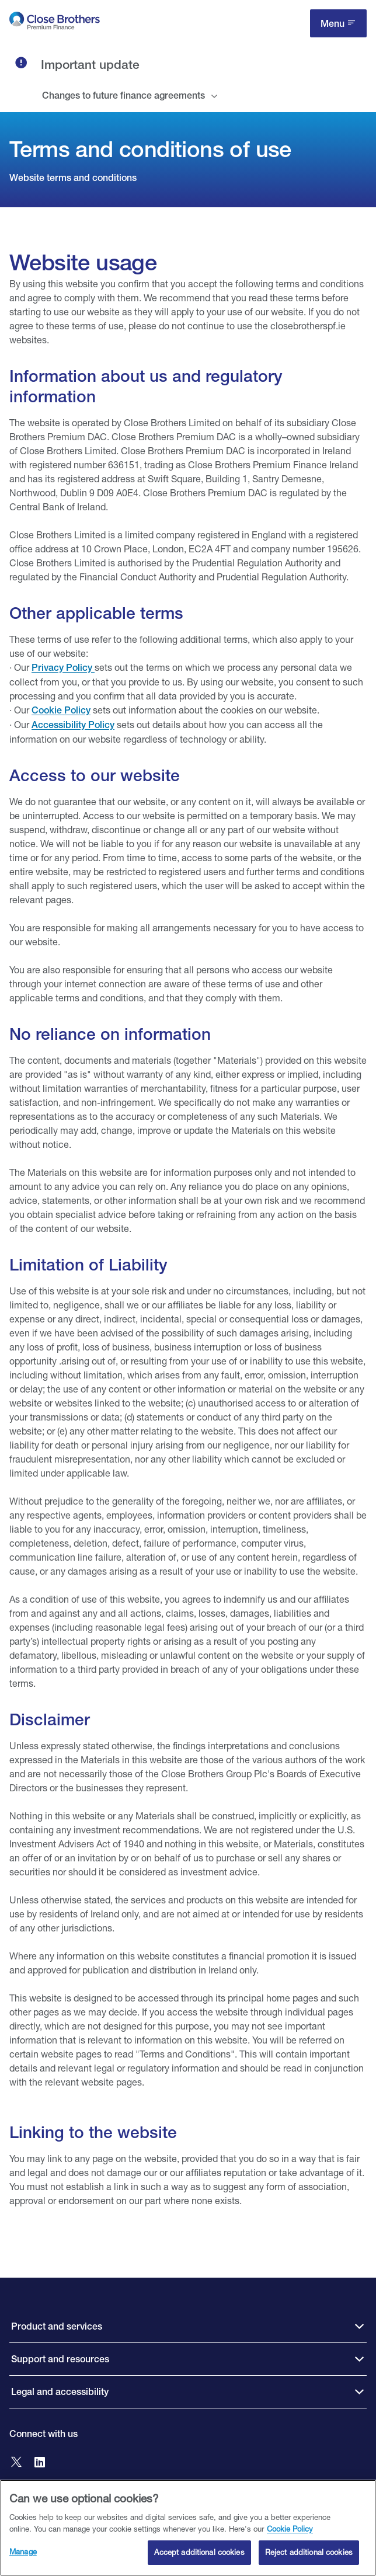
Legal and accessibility (60, 2391)
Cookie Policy (61, 710)
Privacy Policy (63, 667)
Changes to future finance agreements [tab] (123, 95)
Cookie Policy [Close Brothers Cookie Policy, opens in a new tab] (290, 2534)
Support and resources (60, 2359)
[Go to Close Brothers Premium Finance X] (16, 2463)
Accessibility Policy (73, 724)
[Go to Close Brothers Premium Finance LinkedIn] (40, 2463)
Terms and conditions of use (150, 149)
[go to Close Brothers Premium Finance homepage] (54, 23)
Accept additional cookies (199, 2558)
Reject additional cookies (309, 2558)
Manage (23, 2557)
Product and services (56, 2326)
